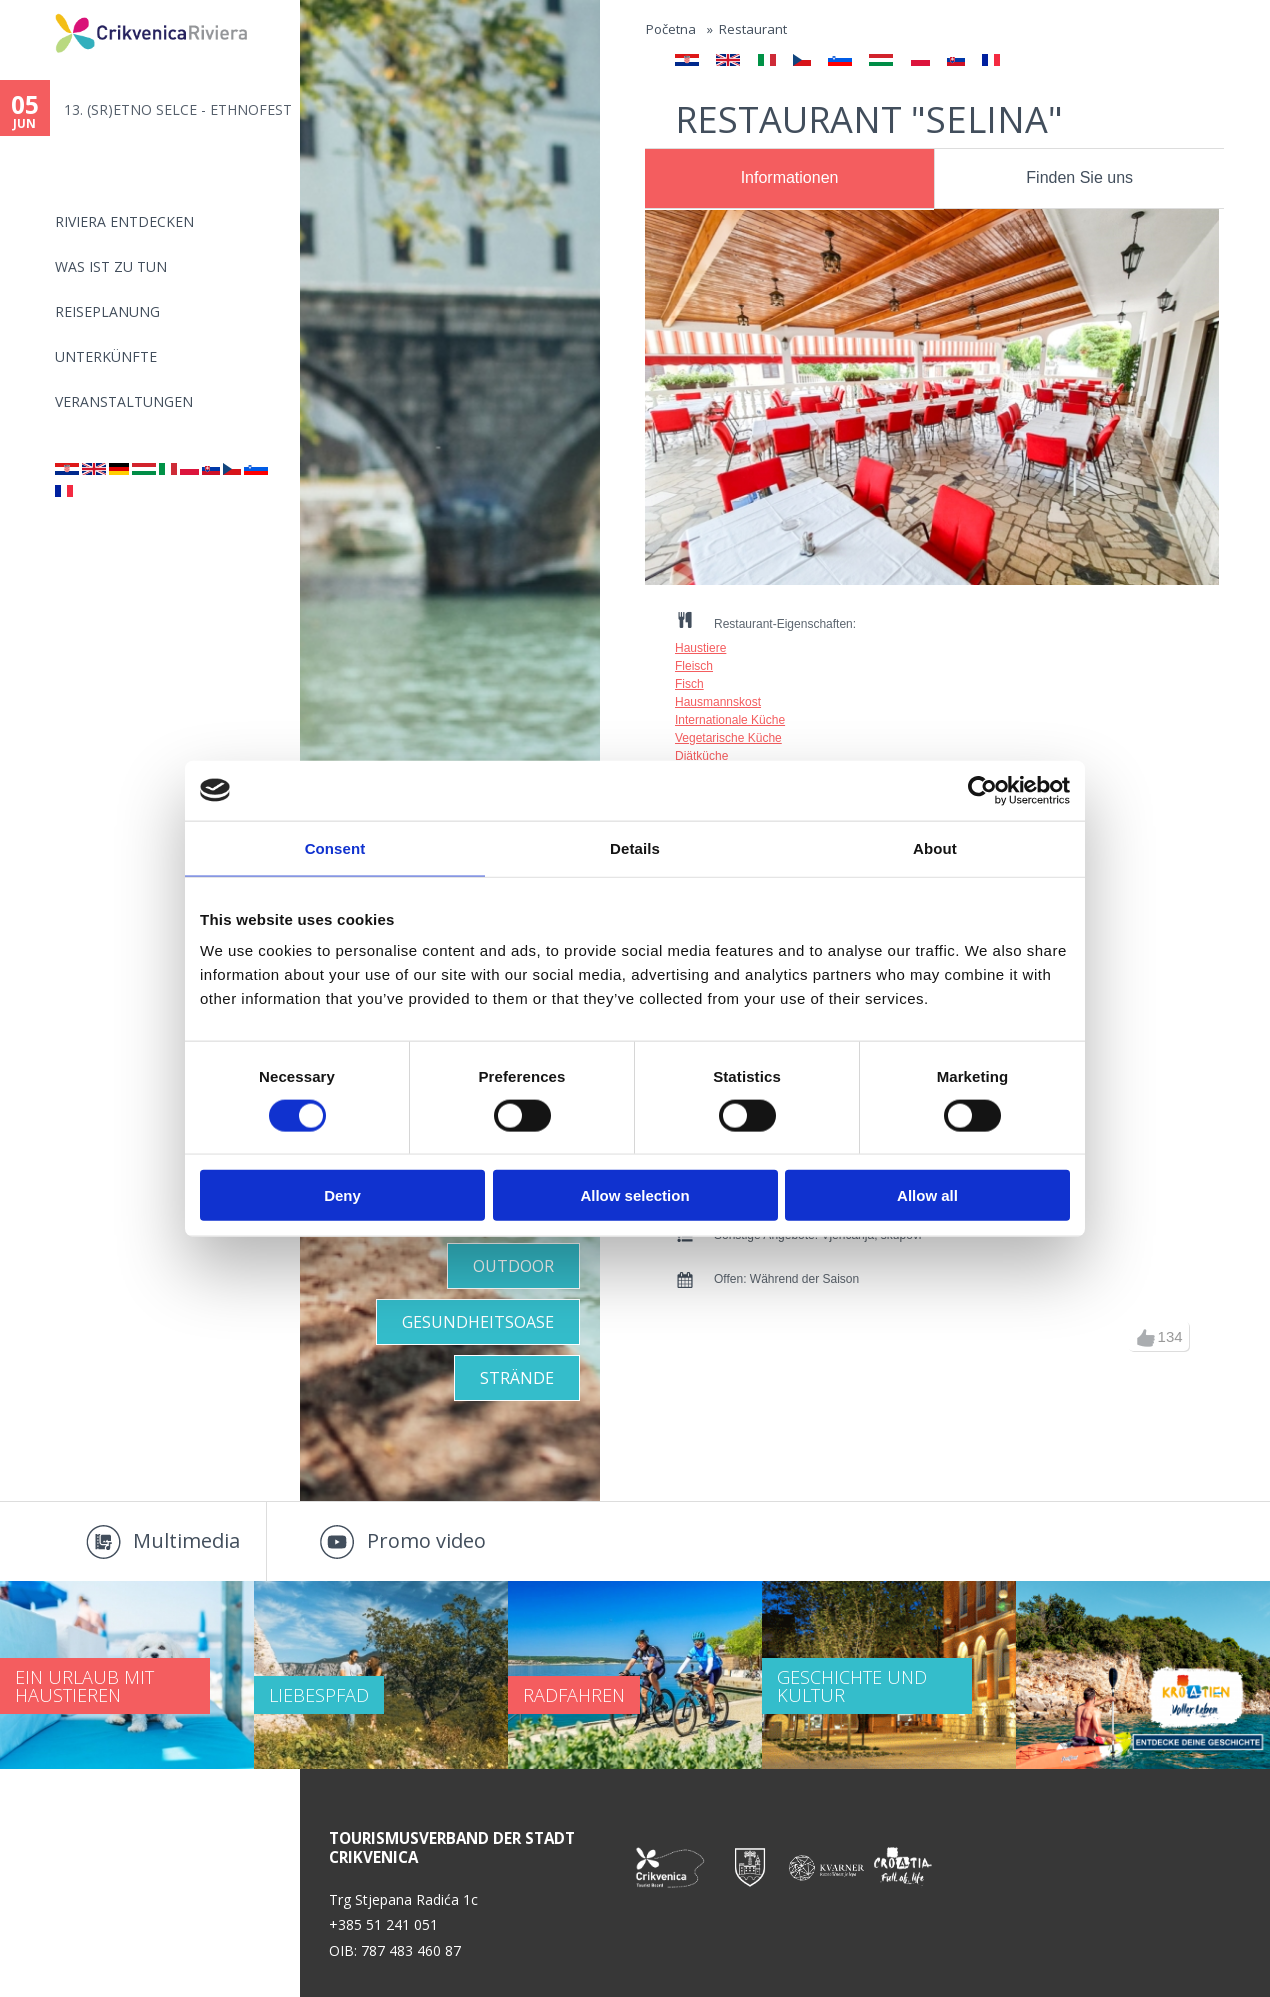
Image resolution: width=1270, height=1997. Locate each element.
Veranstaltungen (124, 401)
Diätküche (701, 756)
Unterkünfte (106, 356)
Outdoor (513, 1266)
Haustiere (700, 648)
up (1146, 1338)
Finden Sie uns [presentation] (1079, 177)
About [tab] (935, 847)
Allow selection (634, 1195)
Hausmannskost (718, 702)
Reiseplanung (107, 311)
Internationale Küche (730, 720)
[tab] (789, 179)
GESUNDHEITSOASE (478, 1322)
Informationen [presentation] (790, 177)
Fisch (689, 684)
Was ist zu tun (111, 266)
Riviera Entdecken (124, 221)
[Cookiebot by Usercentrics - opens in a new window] (982, 790)
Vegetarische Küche (728, 738)
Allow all (927, 1195)
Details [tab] (635, 847)
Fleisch (694, 666)
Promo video (426, 1540)
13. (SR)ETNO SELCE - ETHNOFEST (178, 109)
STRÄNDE (517, 1378)
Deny (342, 1195)
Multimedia (186, 1540)
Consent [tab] (335, 847)
